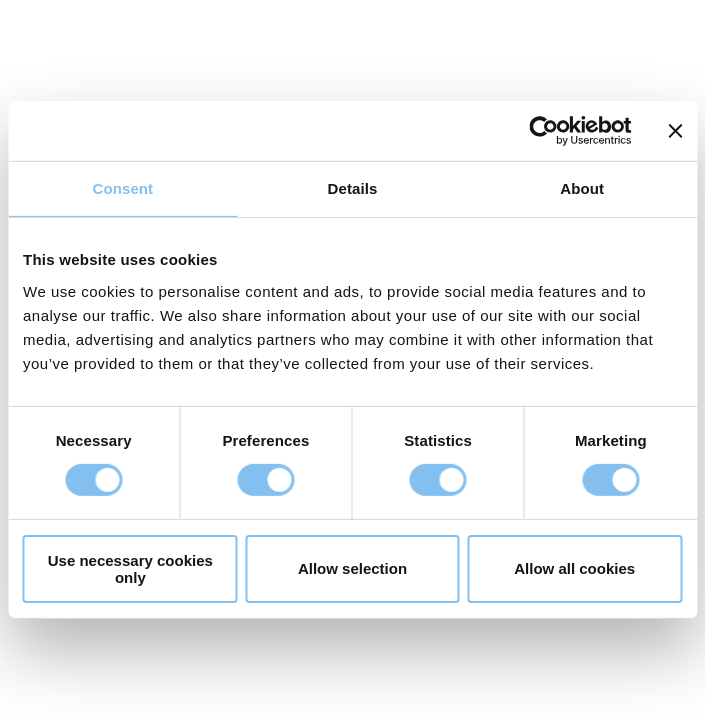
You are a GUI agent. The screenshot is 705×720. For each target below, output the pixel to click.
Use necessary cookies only (130, 569)
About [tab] (582, 188)
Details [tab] (353, 188)
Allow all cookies (574, 568)
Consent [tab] (122, 188)
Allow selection (352, 568)
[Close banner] (675, 131)
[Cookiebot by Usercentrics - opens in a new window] (543, 131)
